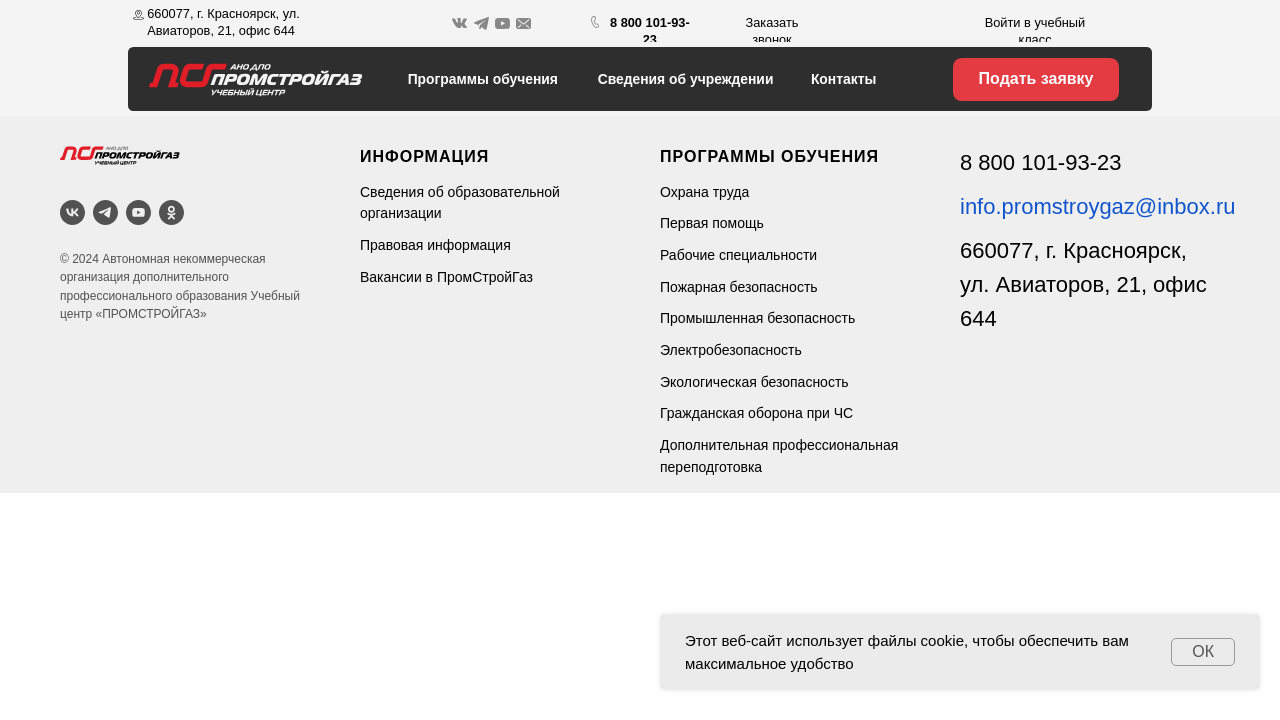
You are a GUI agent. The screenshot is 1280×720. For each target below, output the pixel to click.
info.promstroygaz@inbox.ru (1097, 206)
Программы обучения (483, 79)
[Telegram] (105, 212)
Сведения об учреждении (686, 79)
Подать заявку (1036, 78)
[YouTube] (138, 212)
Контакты (843, 79)
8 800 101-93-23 (1040, 162)
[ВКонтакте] (72, 212)
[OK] (171, 212)
